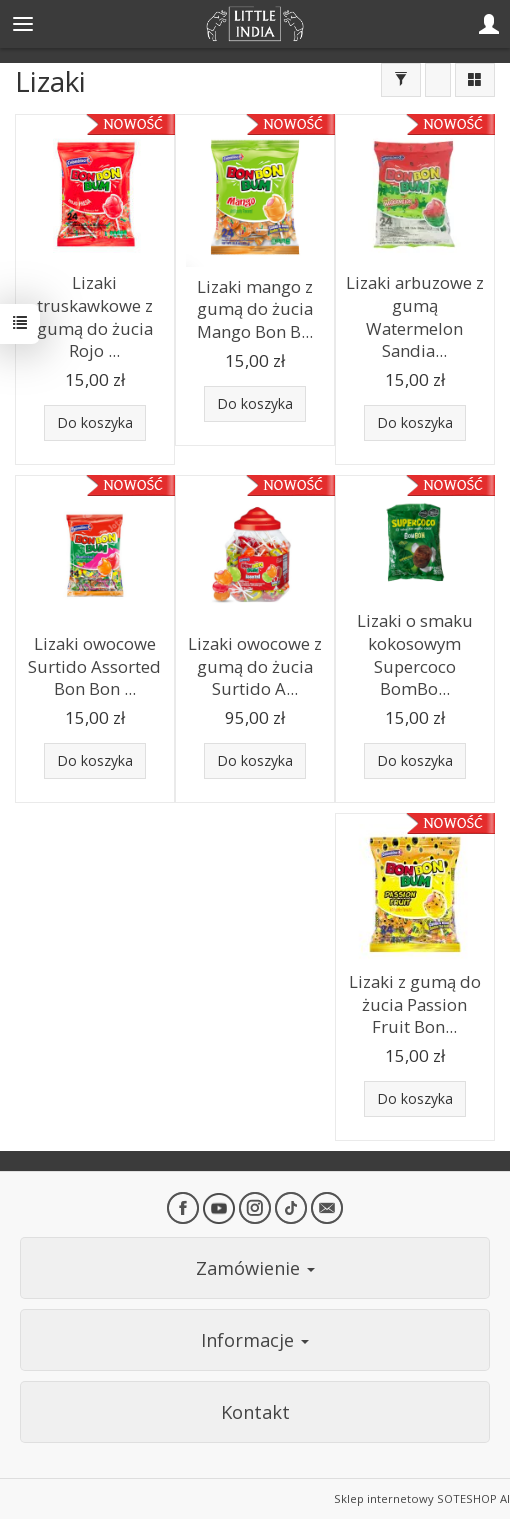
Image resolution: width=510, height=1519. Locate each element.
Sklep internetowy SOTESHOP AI (422, 1498)
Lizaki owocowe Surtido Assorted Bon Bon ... (94, 666)
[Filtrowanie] (401, 80)
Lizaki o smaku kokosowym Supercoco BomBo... (415, 654)
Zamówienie (255, 1268)
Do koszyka (95, 422)
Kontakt (255, 1412)
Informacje (255, 1340)
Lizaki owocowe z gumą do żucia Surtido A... (255, 666)
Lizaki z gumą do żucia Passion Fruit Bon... (415, 1004)
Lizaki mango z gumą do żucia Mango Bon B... (255, 309)
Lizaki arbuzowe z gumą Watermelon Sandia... (415, 316)
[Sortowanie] (438, 80)
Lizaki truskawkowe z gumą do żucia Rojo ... (95, 316)
